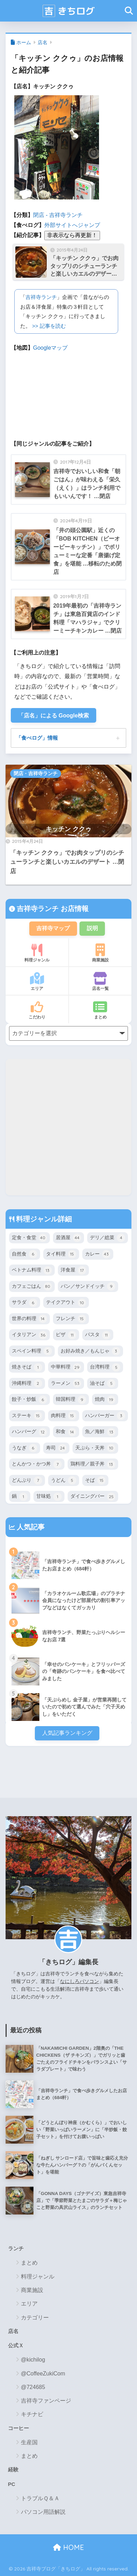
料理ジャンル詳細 (43, 1219)
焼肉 (105, 1400)
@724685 (33, 2387)
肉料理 (63, 1416)
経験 (13, 2469)
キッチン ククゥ (68, 829)
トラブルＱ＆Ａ (40, 2498)
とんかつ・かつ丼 (37, 1464)
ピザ (66, 1335)
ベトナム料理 (32, 1270)
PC (11, 2484)
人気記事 (30, 1527)
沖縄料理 (27, 1383)
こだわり (37, 1010)
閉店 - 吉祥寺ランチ (58, 215)
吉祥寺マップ (53, 928)
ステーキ (27, 1416)
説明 (92, 928)
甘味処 (49, 1497)
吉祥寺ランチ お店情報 (52, 908)
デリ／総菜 (107, 1238)
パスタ (98, 1335)
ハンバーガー (105, 1416)
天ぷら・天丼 (95, 1448)
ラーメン (66, 1383)
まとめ (100, 1010)
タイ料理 (61, 1254)
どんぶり (27, 1480)
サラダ (24, 1303)
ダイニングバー (92, 1497)
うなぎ (24, 1448)
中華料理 (66, 1367)
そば (95, 1480)
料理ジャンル (37, 953)
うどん (63, 1480)
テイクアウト (66, 1303)
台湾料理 (105, 1367)
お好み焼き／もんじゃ (90, 1351)
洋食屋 (73, 1270)
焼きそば (27, 1367)
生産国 (29, 2442)
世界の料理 (29, 1319)
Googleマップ (50, 348)
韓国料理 (71, 1400)
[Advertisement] (68, 1127)
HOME (68, 2547)
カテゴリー (35, 2318)
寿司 (56, 1448)
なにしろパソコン (79, 1981)
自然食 (24, 1254)
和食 (66, 1432)
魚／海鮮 (100, 1432)
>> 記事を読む (49, 326)
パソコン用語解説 (43, 2512)
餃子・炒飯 (29, 1400)
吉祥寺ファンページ (46, 2401)
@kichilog (33, 2360)
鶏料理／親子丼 (92, 1464)
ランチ (16, 2248)
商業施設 (100, 953)
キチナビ (32, 2414)
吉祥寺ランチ (41, 297)
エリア (37, 981)
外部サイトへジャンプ (72, 225)
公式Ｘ (16, 2345)
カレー (98, 1254)
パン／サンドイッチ (88, 1286)
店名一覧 (100, 981)
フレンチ (71, 1319)
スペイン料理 (32, 1351)
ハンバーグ (29, 1432)
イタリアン (29, 1335)
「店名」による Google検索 (53, 715)
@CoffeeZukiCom (43, 2373)
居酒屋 (68, 1238)
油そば (102, 1383)
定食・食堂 (29, 1238)
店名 (42, 42)
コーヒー (18, 2428)
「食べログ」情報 (37, 738)
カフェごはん (32, 1286)
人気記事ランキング (67, 1733)
